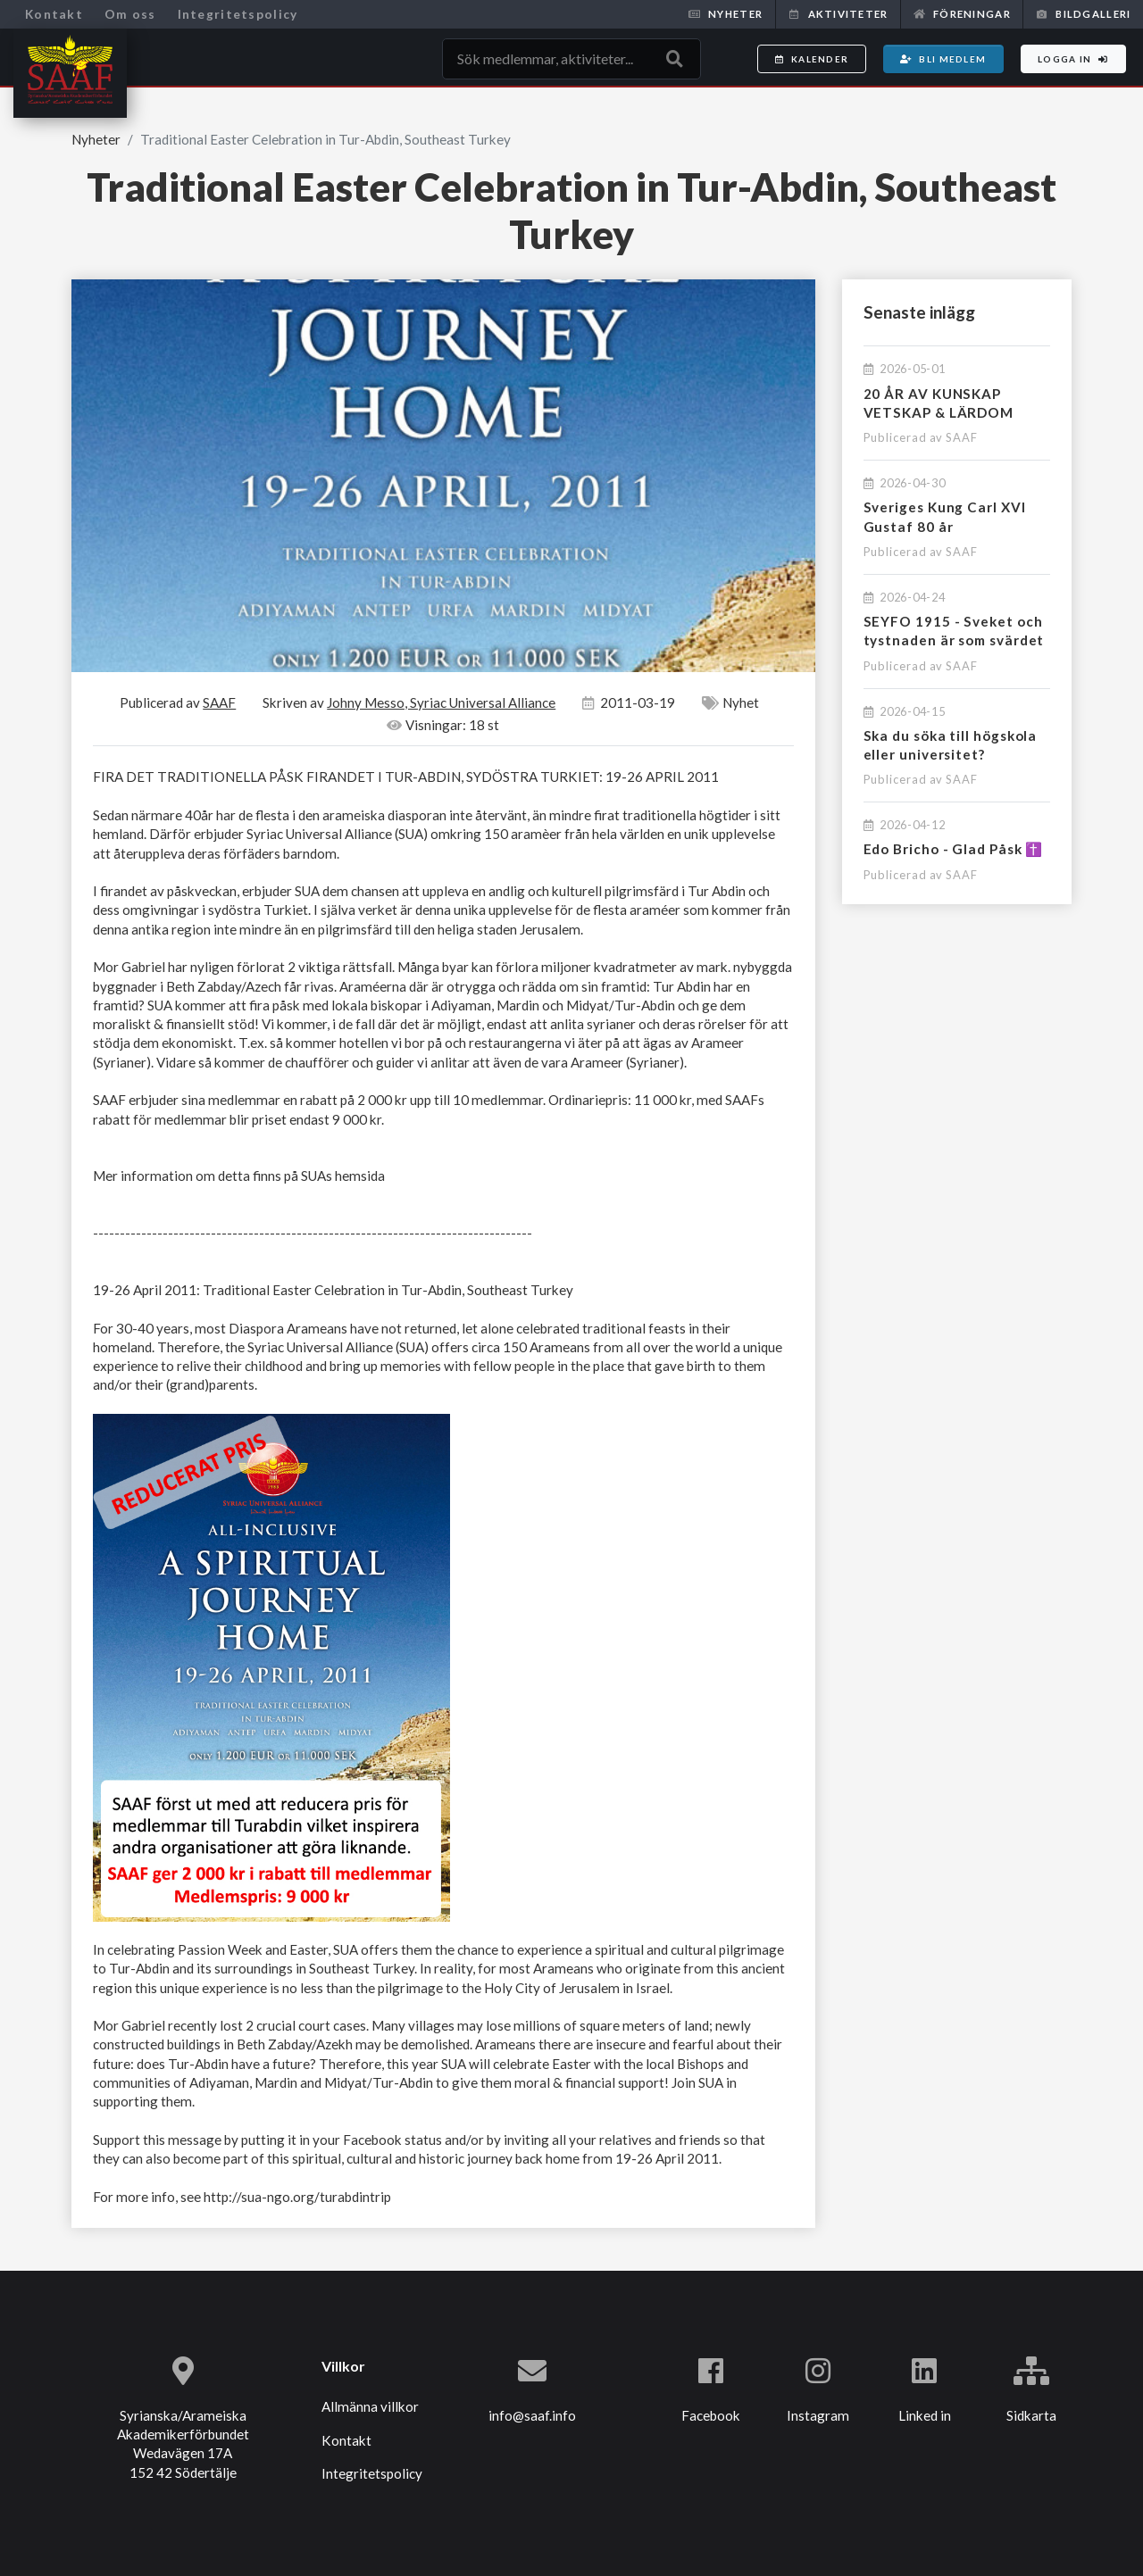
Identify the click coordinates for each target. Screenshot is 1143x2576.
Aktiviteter (838, 14)
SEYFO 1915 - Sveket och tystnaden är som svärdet (954, 630)
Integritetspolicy (238, 13)
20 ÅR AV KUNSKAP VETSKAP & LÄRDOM (939, 403)
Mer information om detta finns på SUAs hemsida (239, 1176)
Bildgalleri (1083, 14)
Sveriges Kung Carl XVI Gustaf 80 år (945, 516)
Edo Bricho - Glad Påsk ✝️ (954, 849)
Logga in (1073, 59)
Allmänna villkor (370, 2406)
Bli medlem (943, 59)
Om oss (130, 13)
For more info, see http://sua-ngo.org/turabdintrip (242, 2197)
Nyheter (725, 14)
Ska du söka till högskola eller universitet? (951, 744)
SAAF (962, 437)
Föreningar (962, 14)
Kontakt (54, 13)
